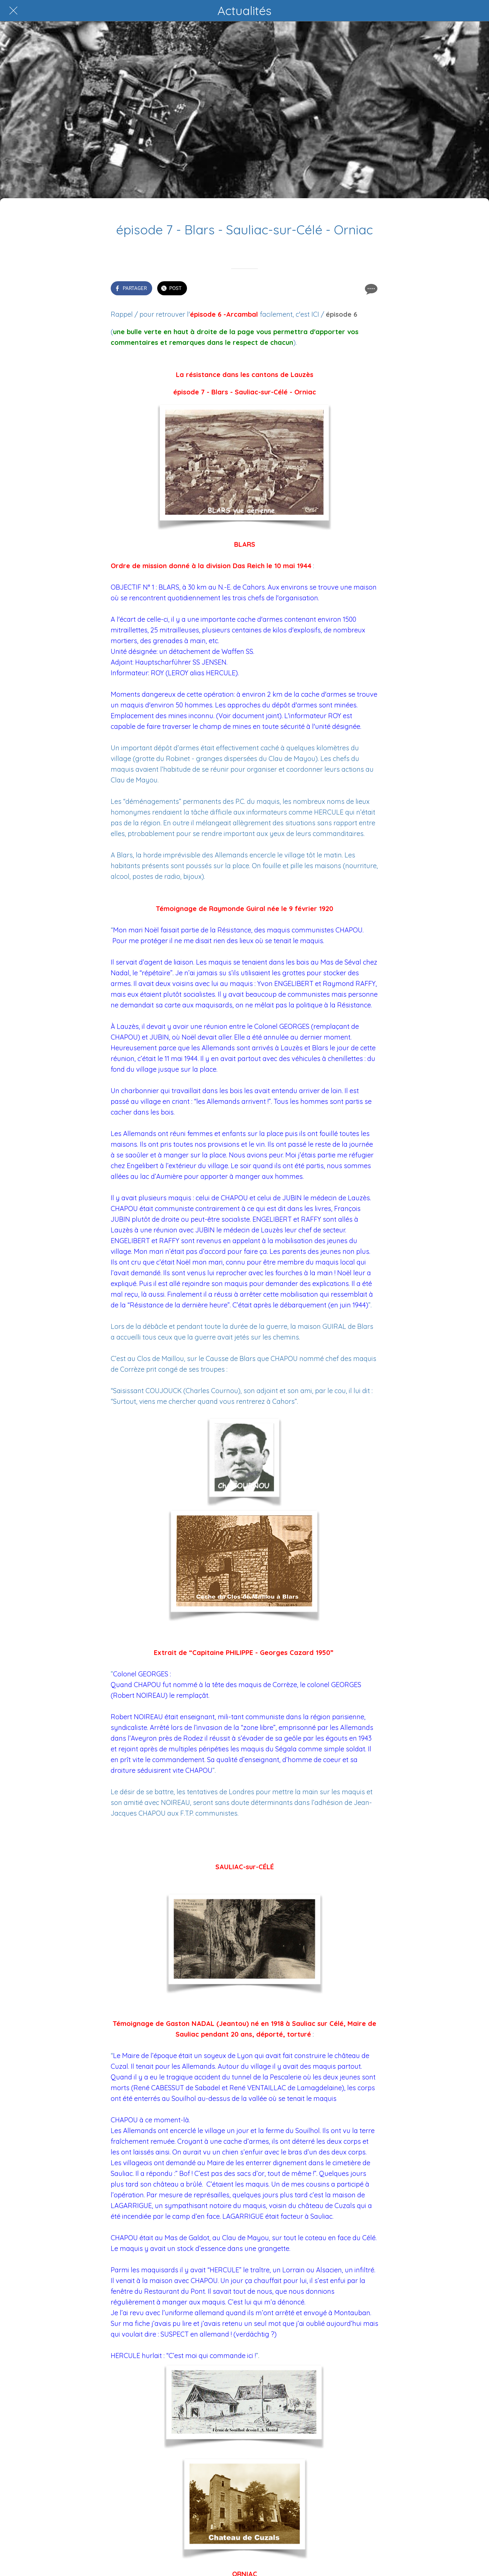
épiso (334, 314)
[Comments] (370, 289)
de (348, 314)
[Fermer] (13, 11)
